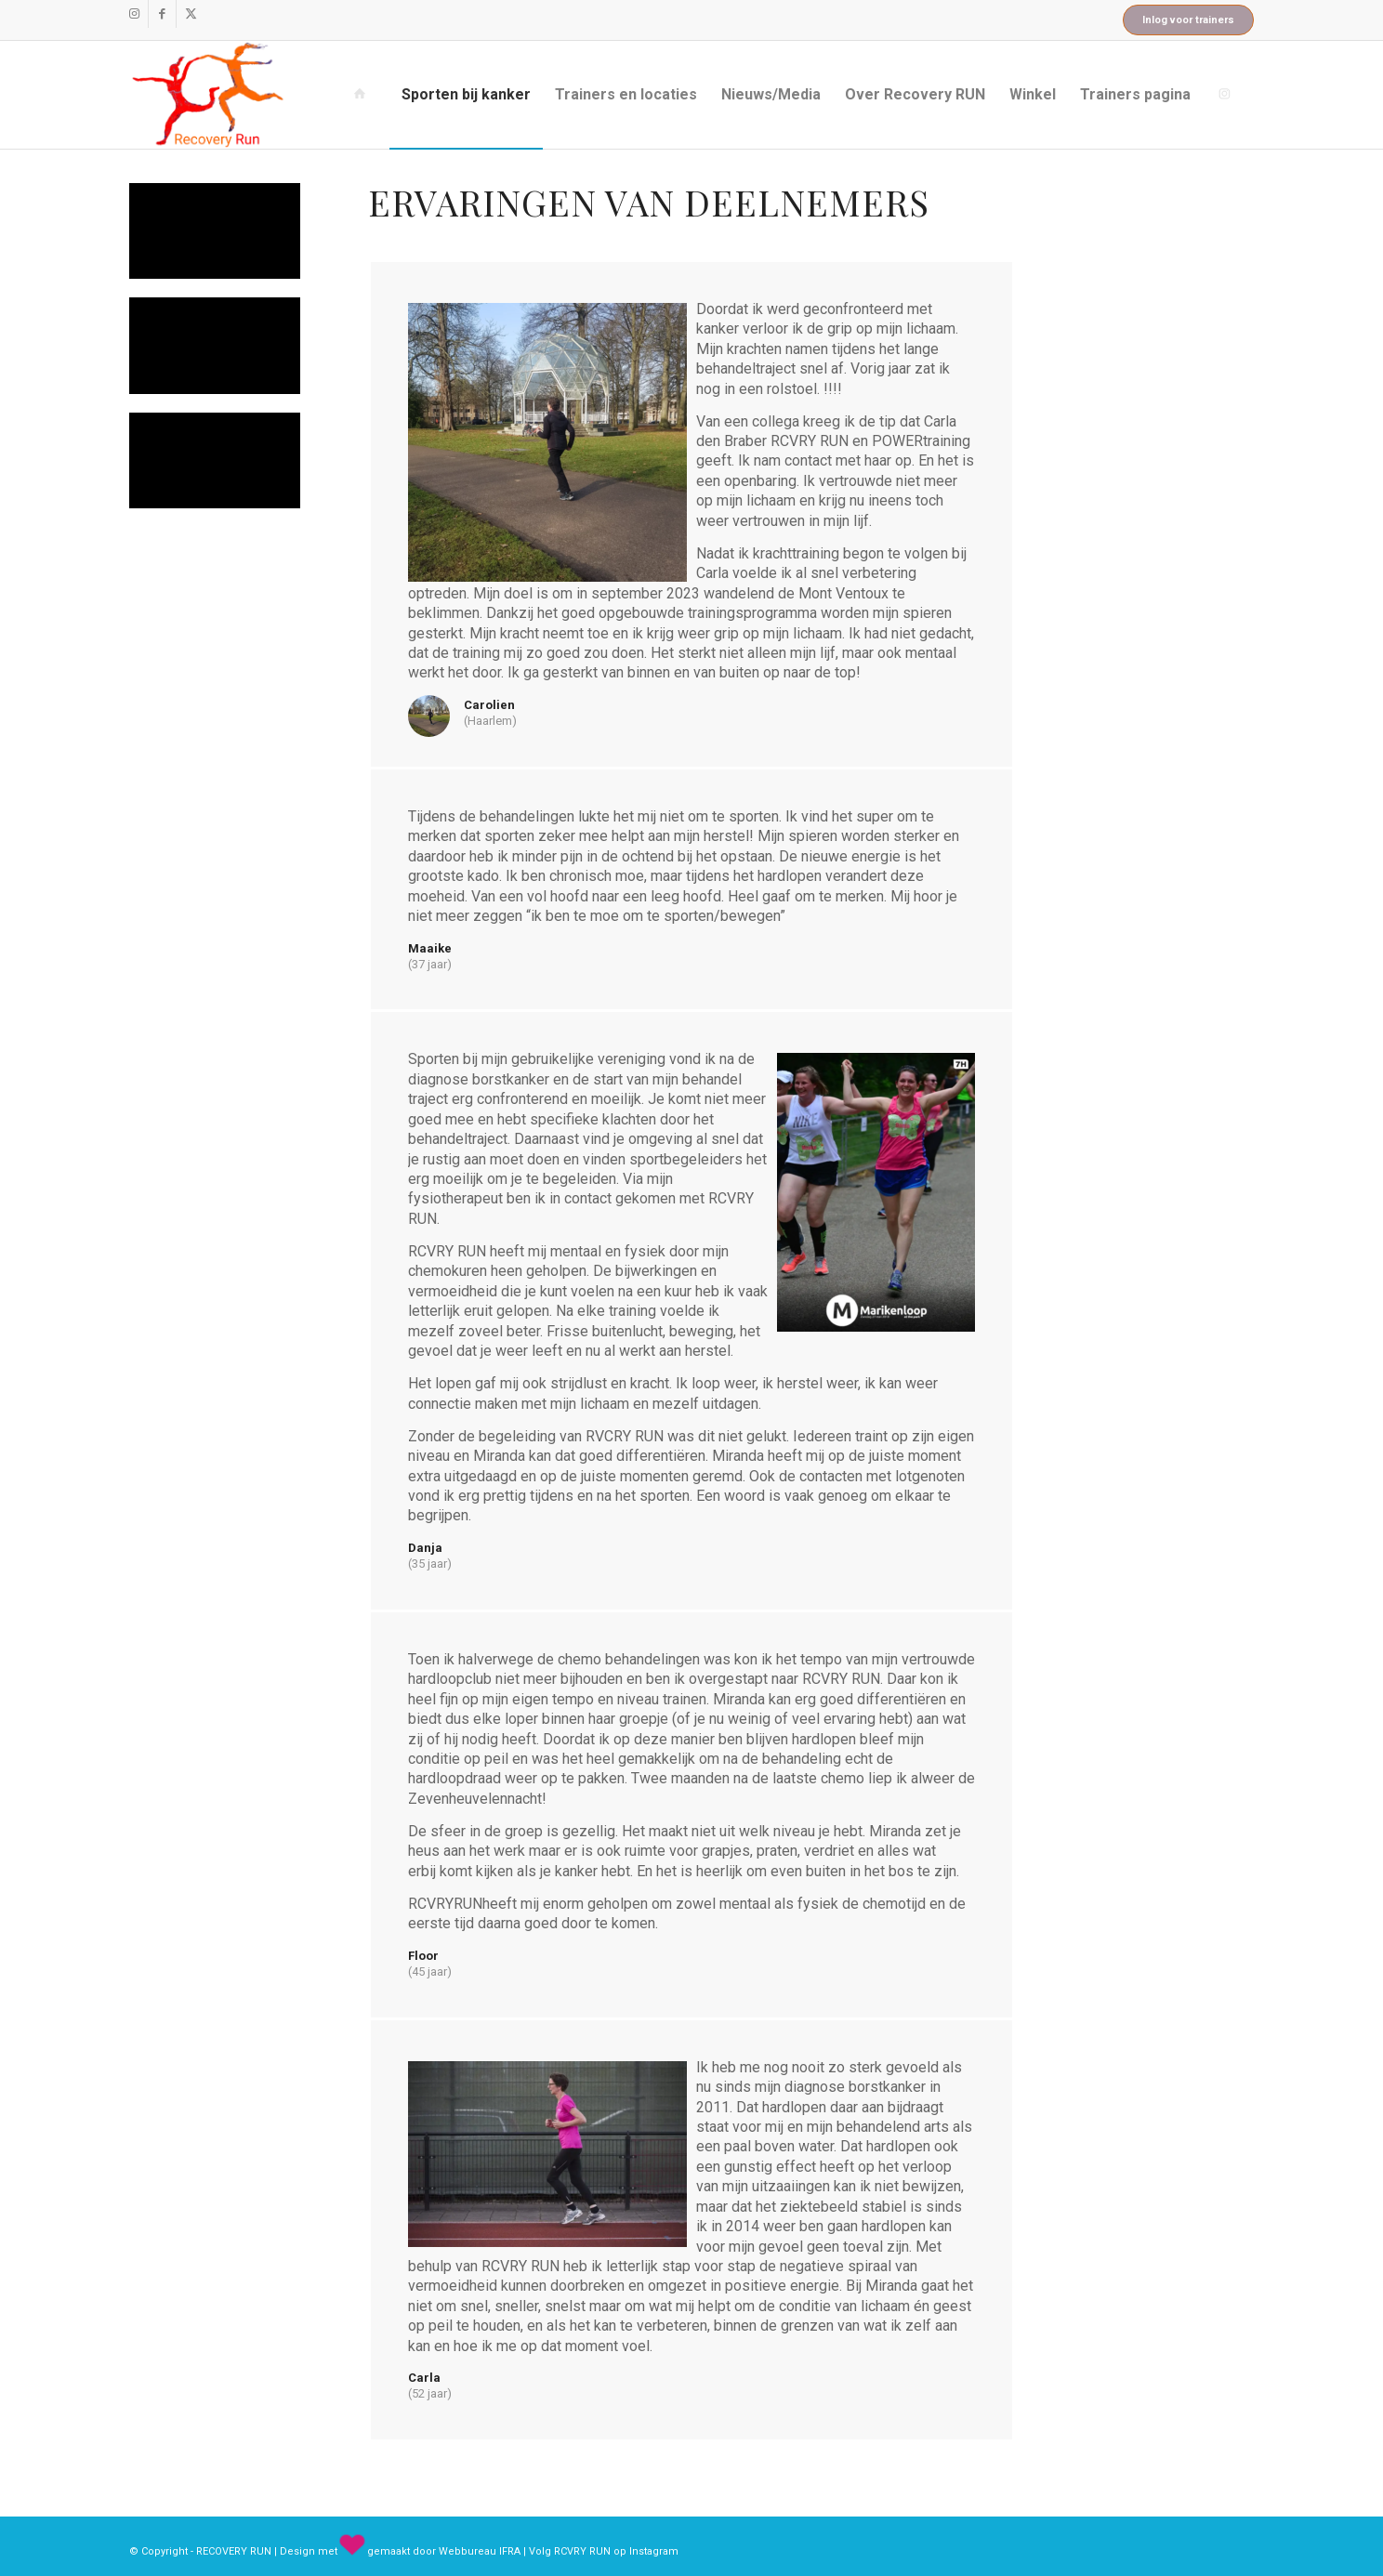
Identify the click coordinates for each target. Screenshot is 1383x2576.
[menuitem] (363, 95)
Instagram (653, 2551)
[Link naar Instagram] (134, 14)
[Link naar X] (190, 14)
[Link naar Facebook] (162, 14)
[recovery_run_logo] (207, 95)
